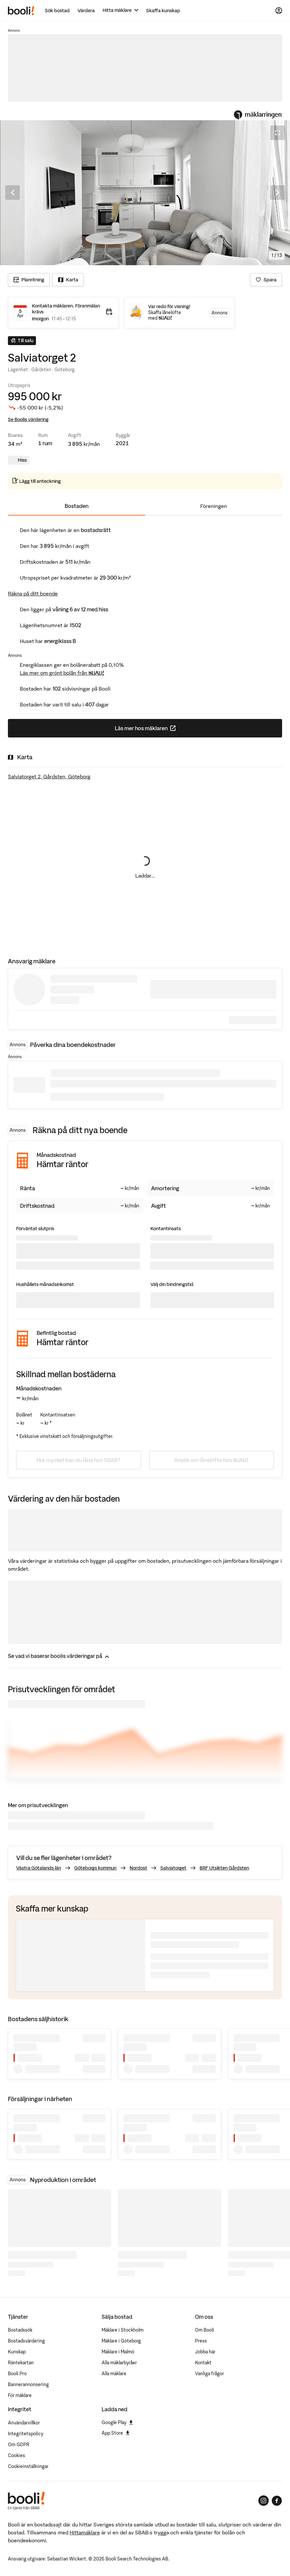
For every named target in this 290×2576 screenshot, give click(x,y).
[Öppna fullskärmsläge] (277, 132)
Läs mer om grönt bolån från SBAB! (62, 672)
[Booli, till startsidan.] (21, 10)
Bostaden (76, 506)
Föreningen (213, 506)
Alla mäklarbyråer (119, 2363)
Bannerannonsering (28, 2384)
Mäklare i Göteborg (121, 2341)
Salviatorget (173, 1868)
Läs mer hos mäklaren (171, 730)
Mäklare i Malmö (118, 2352)
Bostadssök (20, 2330)
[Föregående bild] (12, 192)
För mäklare (20, 2395)
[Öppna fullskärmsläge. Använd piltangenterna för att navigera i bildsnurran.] (145, 193)
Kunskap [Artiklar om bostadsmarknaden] (17, 2352)
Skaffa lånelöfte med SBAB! (164, 315)
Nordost (138, 1868)
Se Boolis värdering (28, 419)
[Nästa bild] (277, 192)
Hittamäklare (85, 2532)
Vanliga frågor (209, 2374)
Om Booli (204, 2330)
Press (201, 2341)
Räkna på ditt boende (33, 593)
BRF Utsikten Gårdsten (224, 1868)
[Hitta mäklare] (120, 10)
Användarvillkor (24, 2423)
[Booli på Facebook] (277, 2500)
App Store (116, 2433)
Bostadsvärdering (26, 2341)
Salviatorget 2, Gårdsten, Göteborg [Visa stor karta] (49, 776)
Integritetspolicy (25, 2434)
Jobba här (205, 2352)
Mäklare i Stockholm (123, 2330)
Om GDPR (18, 2445)
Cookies (16, 2455)
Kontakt (203, 2363)
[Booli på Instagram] (263, 2500)
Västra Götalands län (38, 1868)
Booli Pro (17, 2374)
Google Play (117, 2422)
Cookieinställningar (28, 2466)
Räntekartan (21, 2363)
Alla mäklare (114, 2374)
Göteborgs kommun (95, 1868)
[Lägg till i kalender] (109, 312)
